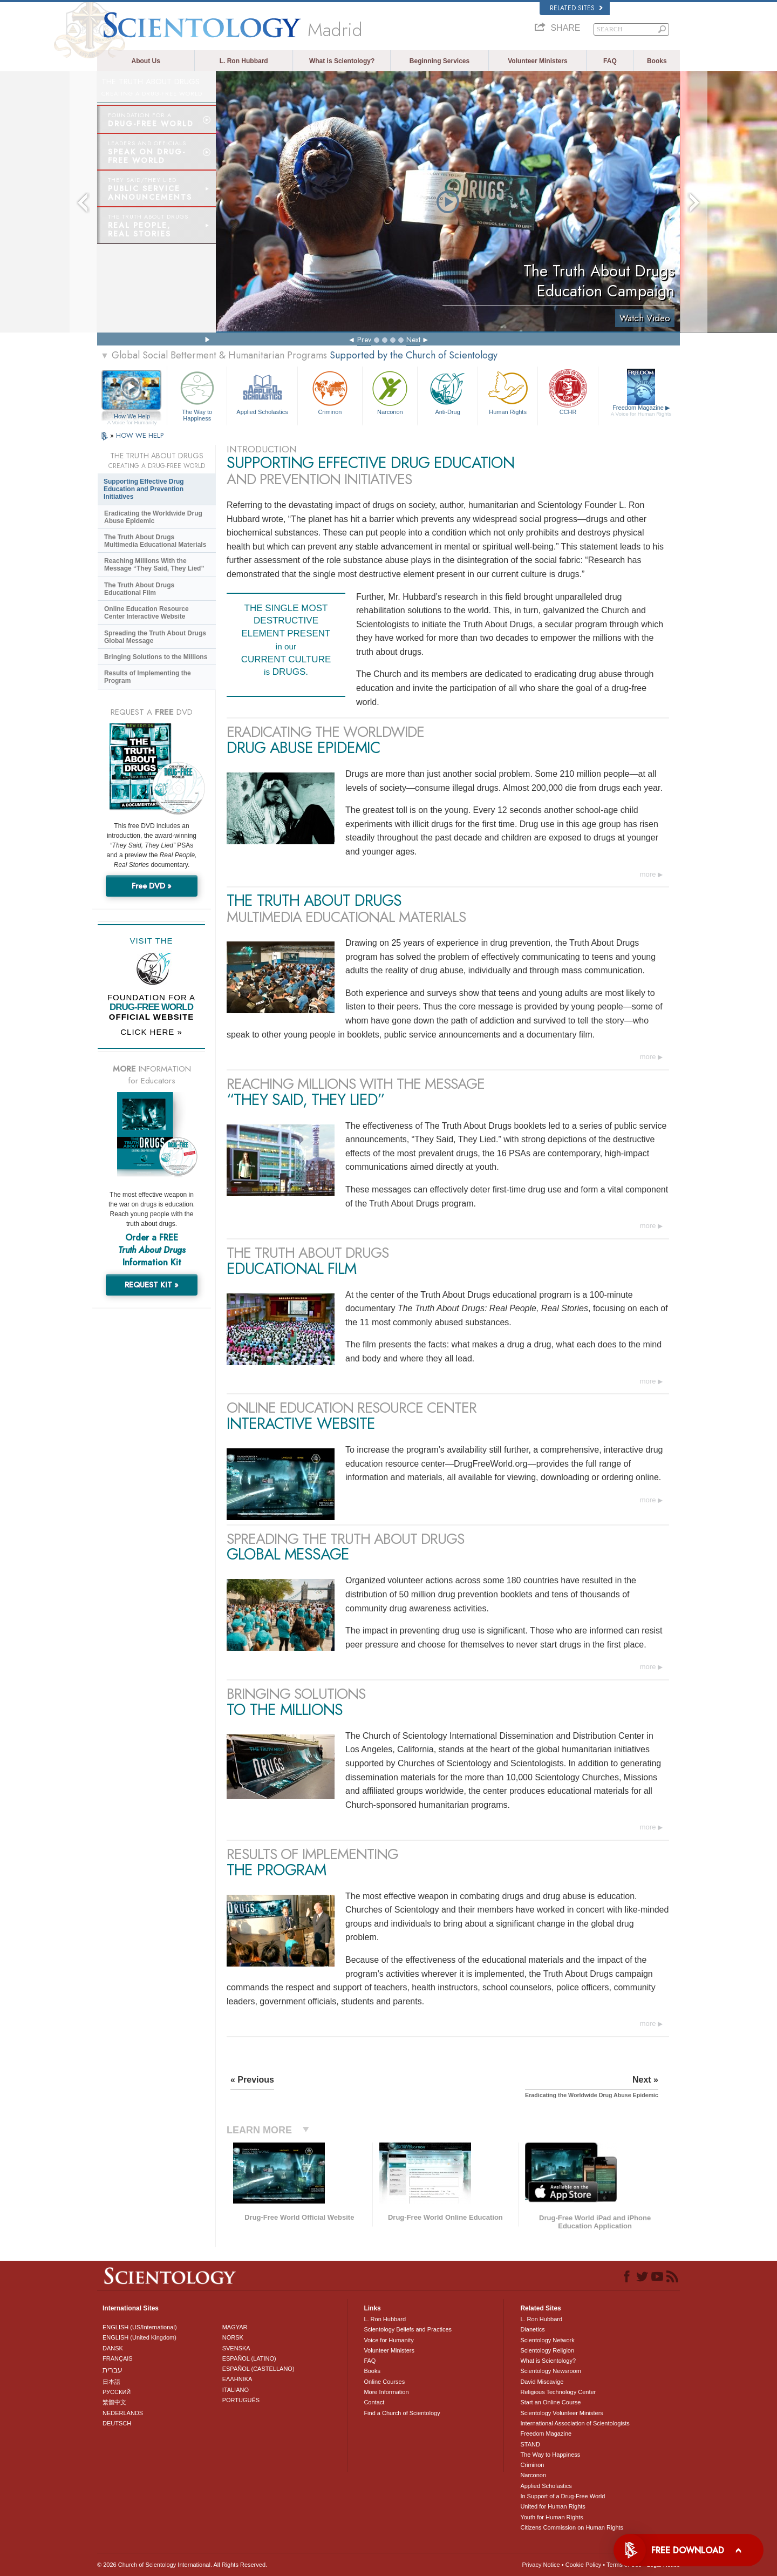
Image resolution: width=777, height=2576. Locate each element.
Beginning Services (439, 61)
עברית (112, 2369)
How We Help (132, 417)
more (648, 874)
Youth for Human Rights (551, 2517)
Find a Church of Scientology (402, 2413)
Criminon (330, 391)
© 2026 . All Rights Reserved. (182, 2564)
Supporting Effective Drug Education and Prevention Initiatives (144, 489)
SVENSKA (236, 2348)
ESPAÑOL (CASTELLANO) (258, 2368)
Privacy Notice (541, 2564)
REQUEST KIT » (152, 1284)
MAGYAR (235, 2327)
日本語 (111, 2381)
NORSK (232, 2337)
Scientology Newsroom (550, 2371)
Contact (374, 2402)
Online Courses (384, 2381)
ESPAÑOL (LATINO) (249, 2358)
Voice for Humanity (388, 2340)
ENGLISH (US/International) (140, 2327)
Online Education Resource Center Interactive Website (146, 612)
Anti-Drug (447, 391)
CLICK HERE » (151, 1031)
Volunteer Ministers (537, 61)
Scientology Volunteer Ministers (561, 2413)
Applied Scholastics (262, 391)
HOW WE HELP (139, 435)
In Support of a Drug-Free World (562, 2496)
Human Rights (508, 391)
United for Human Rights (552, 2506)
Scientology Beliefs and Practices (408, 2329)
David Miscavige (541, 2381)
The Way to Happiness (197, 394)
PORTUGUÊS (241, 2400)
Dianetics (532, 2329)
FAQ (610, 61)
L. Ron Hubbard (244, 61)
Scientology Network (547, 2340)
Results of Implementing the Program (147, 676)
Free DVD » (152, 885)
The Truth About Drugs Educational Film (139, 588)
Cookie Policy (583, 2564)
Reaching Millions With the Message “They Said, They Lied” (154, 564)
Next (413, 339)
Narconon (389, 391)
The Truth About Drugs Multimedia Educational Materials (155, 540)
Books (657, 61)
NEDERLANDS (123, 2413)
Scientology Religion (547, 2350)
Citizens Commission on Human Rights (571, 2527)
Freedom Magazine (641, 410)
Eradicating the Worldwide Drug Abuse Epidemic (153, 517)
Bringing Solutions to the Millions (155, 657)
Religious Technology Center (558, 2392)
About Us (146, 61)
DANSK (113, 2348)
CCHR (568, 391)
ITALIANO (235, 2390)
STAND (530, 2444)
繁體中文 (114, 2402)
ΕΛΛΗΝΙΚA (237, 2379)
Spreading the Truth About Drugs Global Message (155, 637)
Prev (364, 339)
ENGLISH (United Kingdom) (139, 2337)
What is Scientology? (341, 61)
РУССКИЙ (117, 2392)
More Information (386, 2392)
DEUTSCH (117, 2423)
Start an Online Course (550, 2402)
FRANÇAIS (118, 2358)
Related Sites (576, 8)
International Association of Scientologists (574, 2423)
